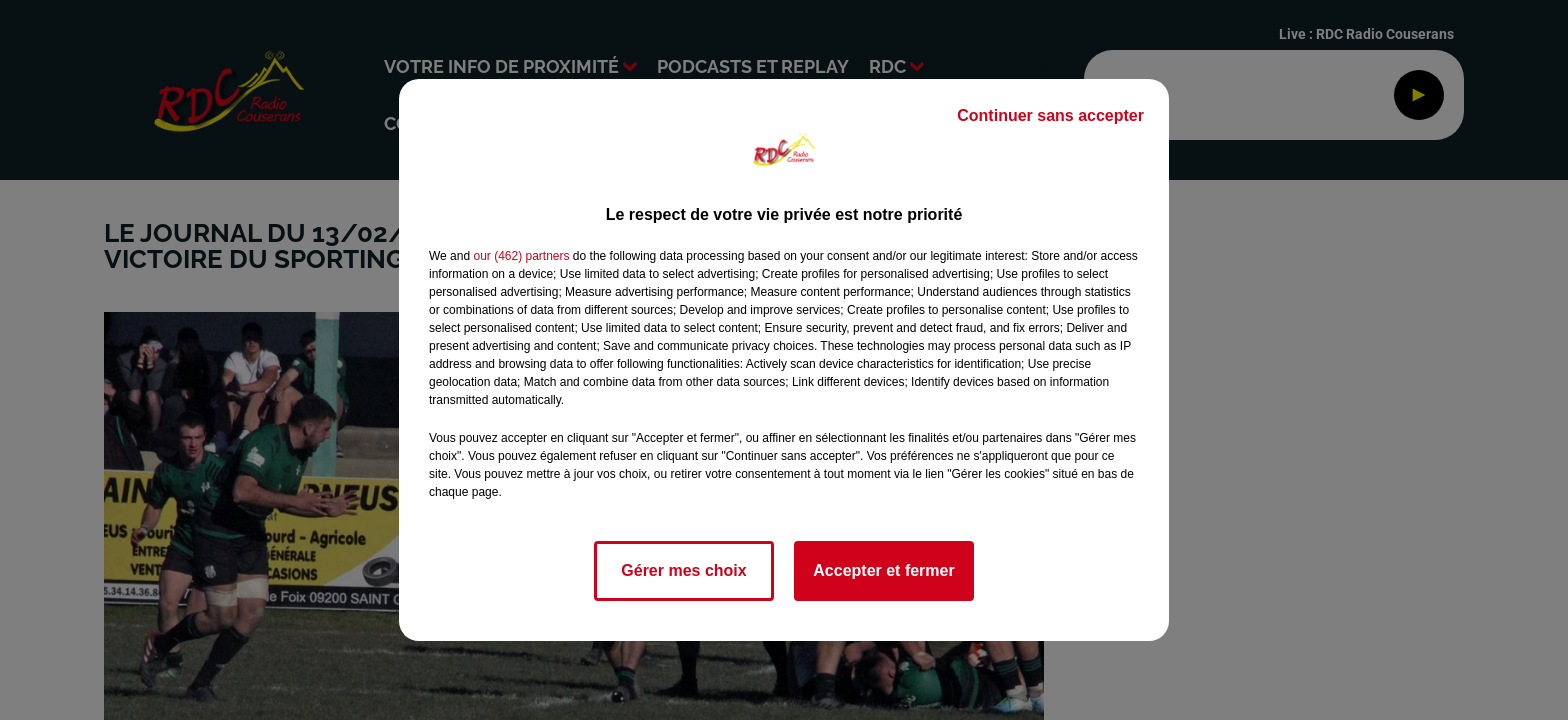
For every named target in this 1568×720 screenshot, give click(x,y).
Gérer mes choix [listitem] (683, 570)
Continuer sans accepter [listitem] (1050, 115)
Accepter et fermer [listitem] (883, 570)
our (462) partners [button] (521, 256)
